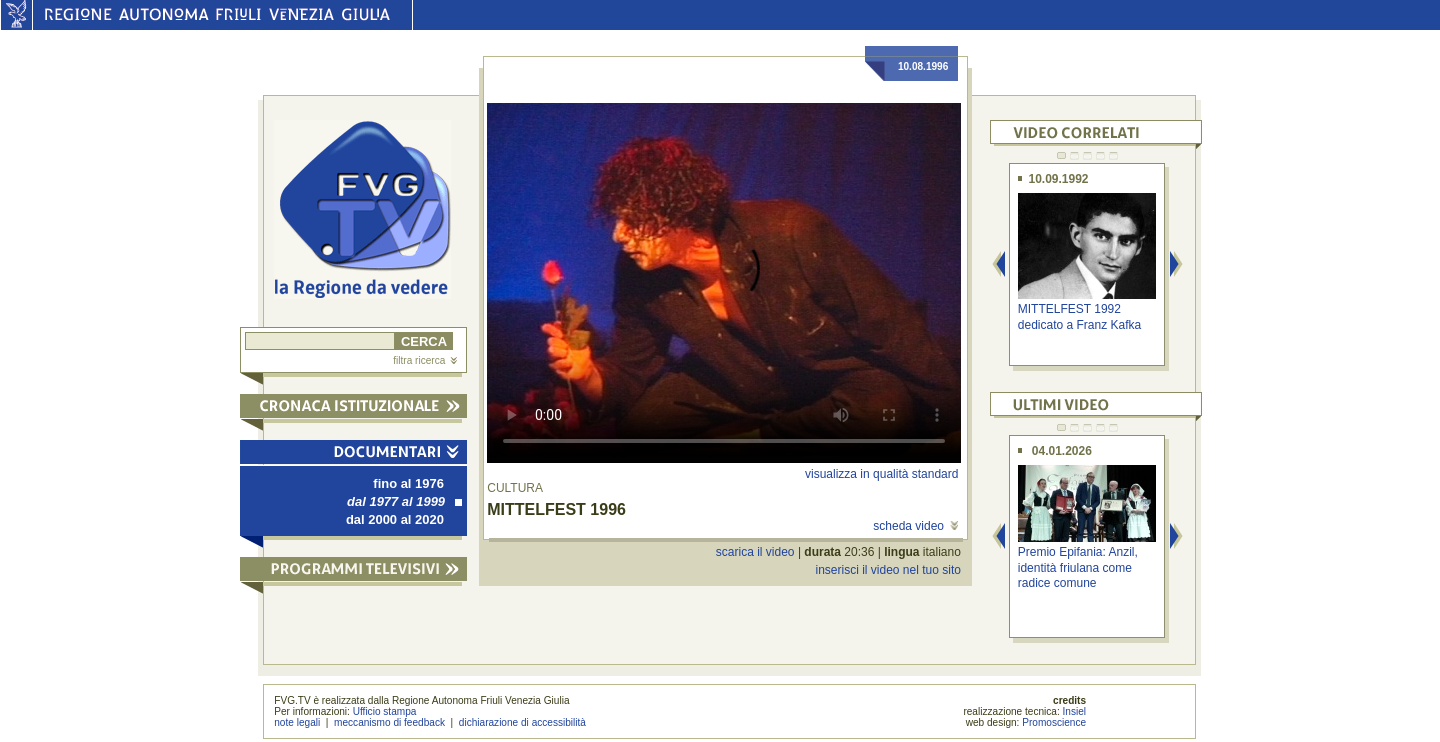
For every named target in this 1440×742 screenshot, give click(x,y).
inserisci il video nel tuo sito (887, 570)
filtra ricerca (425, 360)
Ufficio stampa (385, 711)
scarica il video (755, 552)
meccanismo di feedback (389, 722)
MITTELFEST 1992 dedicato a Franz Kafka (1079, 316)
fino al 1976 (408, 483)
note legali (297, 722)
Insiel (1075, 711)
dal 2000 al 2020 (395, 519)
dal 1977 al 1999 (404, 501)
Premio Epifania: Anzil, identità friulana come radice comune (1078, 567)
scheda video (915, 526)
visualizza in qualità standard (881, 474)
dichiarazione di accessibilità (522, 722)
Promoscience (1054, 722)
